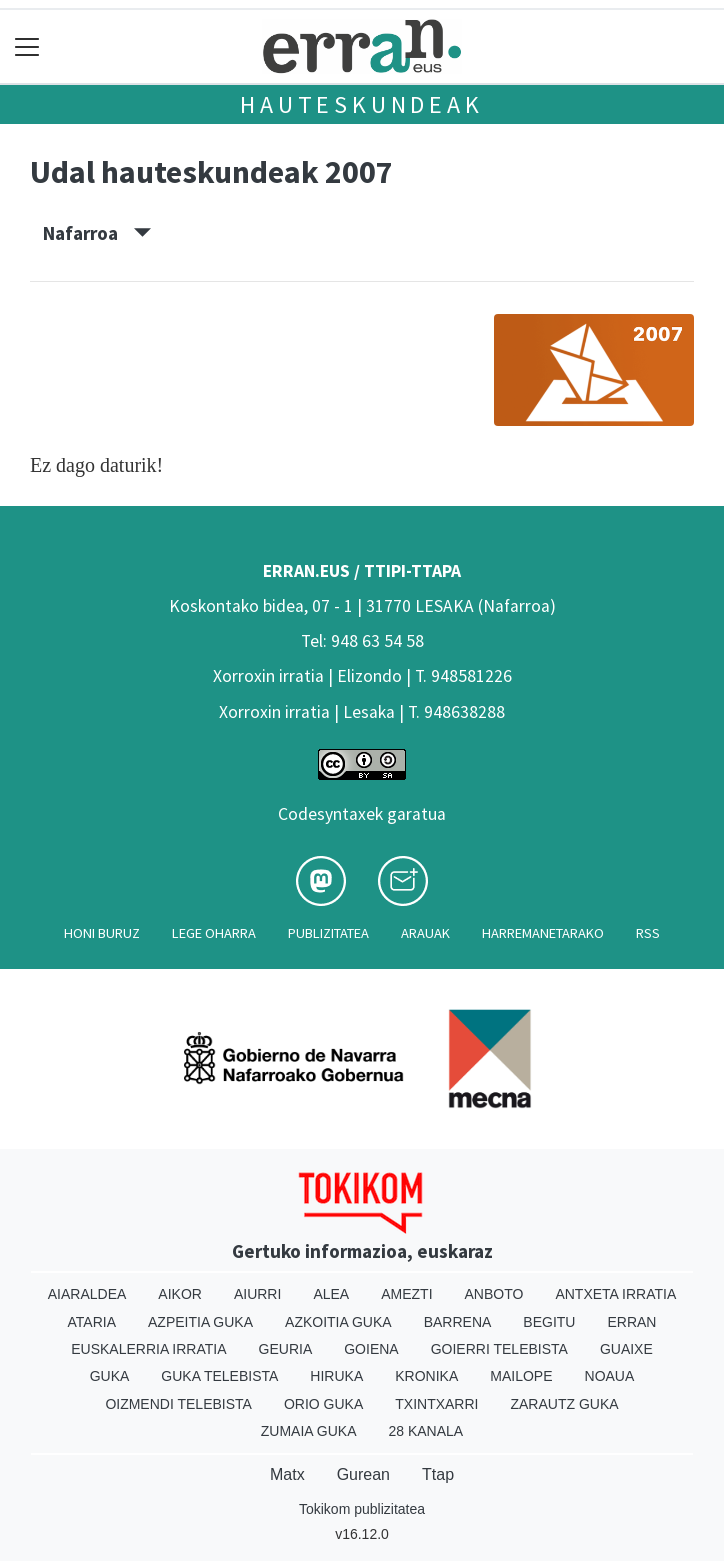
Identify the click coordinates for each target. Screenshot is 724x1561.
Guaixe (626, 1349)
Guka (110, 1376)
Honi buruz (102, 933)
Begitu (549, 1322)
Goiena (371, 1349)
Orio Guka (323, 1404)
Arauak (425, 933)
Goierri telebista (499, 1349)
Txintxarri (436, 1404)
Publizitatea (328, 933)
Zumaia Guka (309, 1431)
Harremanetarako (543, 933)
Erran (631, 1322)
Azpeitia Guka (200, 1322)
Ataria (92, 1322)
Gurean (363, 1474)
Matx (287, 1474)
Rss (648, 933)
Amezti (406, 1294)
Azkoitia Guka (338, 1322)
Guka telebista (219, 1376)
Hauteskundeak (361, 104)
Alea (331, 1294)
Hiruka (336, 1376)
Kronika (426, 1376)
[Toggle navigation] (27, 46)
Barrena (458, 1322)
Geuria (286, 1349)
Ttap (438, 1474)
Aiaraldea (87, 1294)
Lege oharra (214, 933)
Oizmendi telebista (178, 1404)
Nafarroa (97, 233)
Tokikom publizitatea (362, 1509)
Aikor (180, 1294)
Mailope (521, 1376)
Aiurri (257, 1294)
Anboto (494, 1294)
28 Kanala (425, 1431)
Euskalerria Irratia (148, 1349)
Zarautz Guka (564, 1404)
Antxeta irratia (615, 1294)
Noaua (610, 1376)
